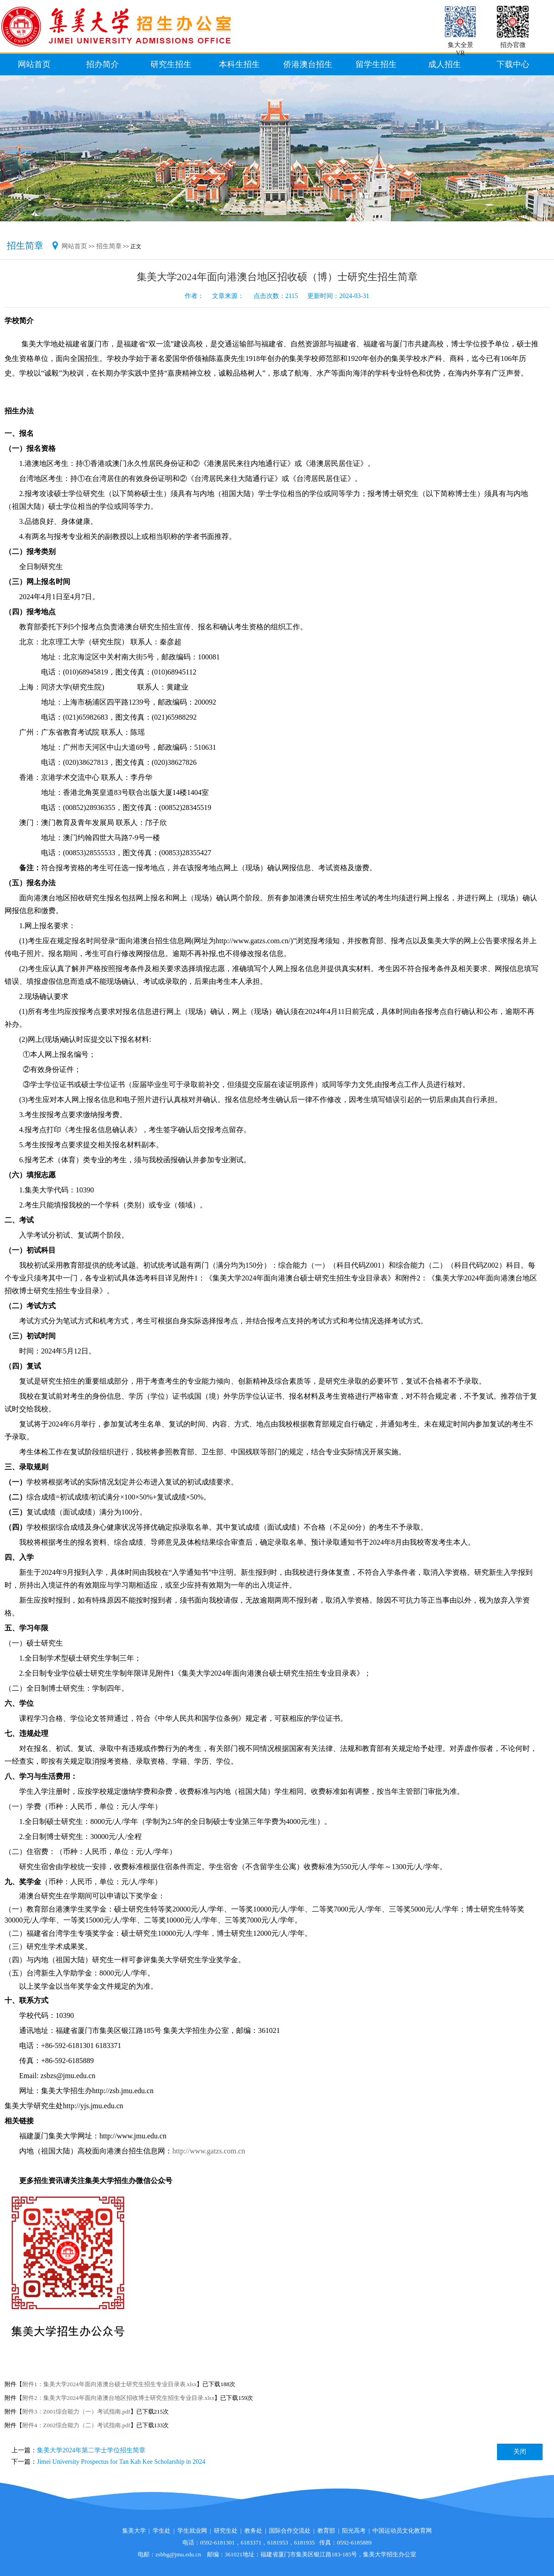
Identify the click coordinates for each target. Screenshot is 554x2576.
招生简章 (109, 246)
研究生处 (226, 2530)
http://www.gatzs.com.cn (208, 2151)
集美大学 (134, 2530)
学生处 (162, 2530)
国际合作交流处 (290, 2530)
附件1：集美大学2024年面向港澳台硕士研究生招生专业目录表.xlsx (109, 2384)
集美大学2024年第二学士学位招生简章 (91, 2450)
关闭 (519, 2451)
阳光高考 (354, 2530)
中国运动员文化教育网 (402, 2530)
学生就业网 (192, 2530)
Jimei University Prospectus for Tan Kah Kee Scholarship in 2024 (121, 2461)
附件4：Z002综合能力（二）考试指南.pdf (76, 2425)
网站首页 (74, 246)
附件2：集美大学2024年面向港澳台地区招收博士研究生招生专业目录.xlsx (118, 2397)
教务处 (253, 2530)
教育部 (326, 2530)
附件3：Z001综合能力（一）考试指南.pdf (76, 2411)
